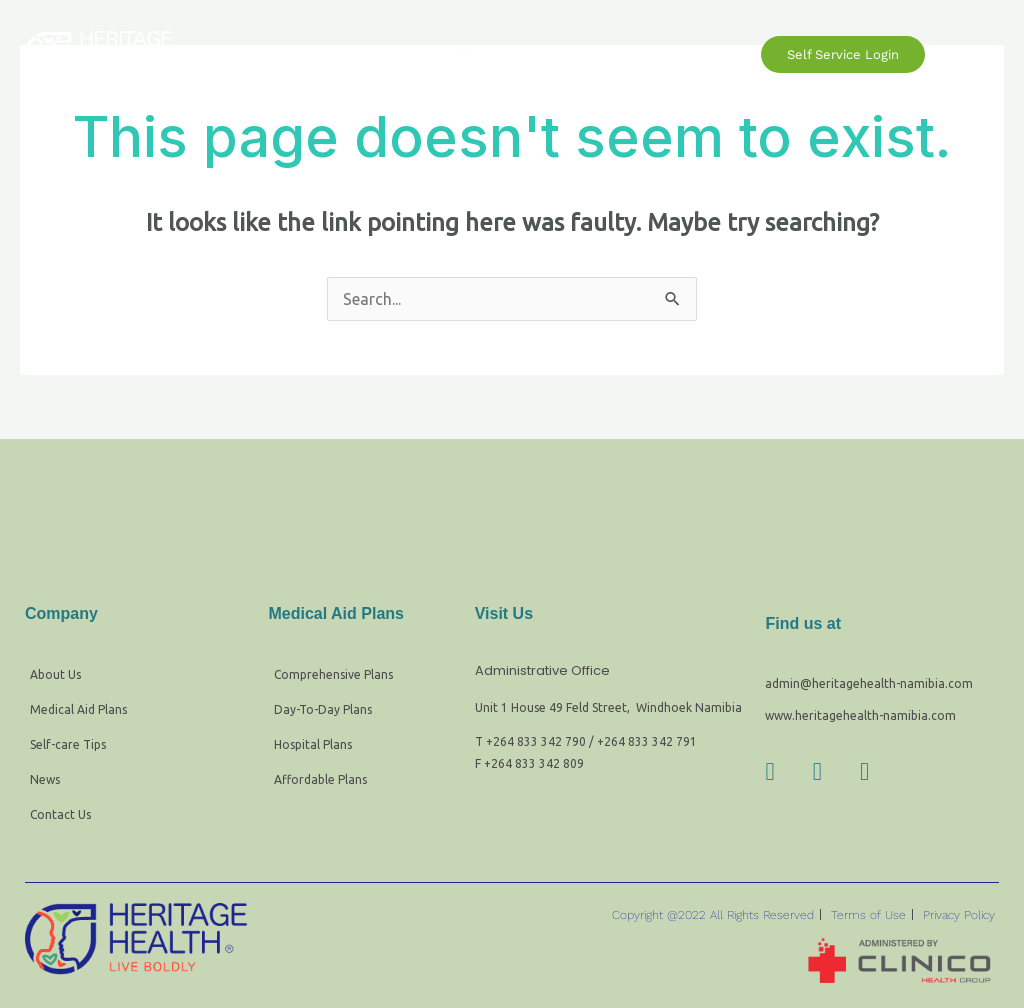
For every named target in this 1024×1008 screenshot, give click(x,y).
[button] (464, 54)
